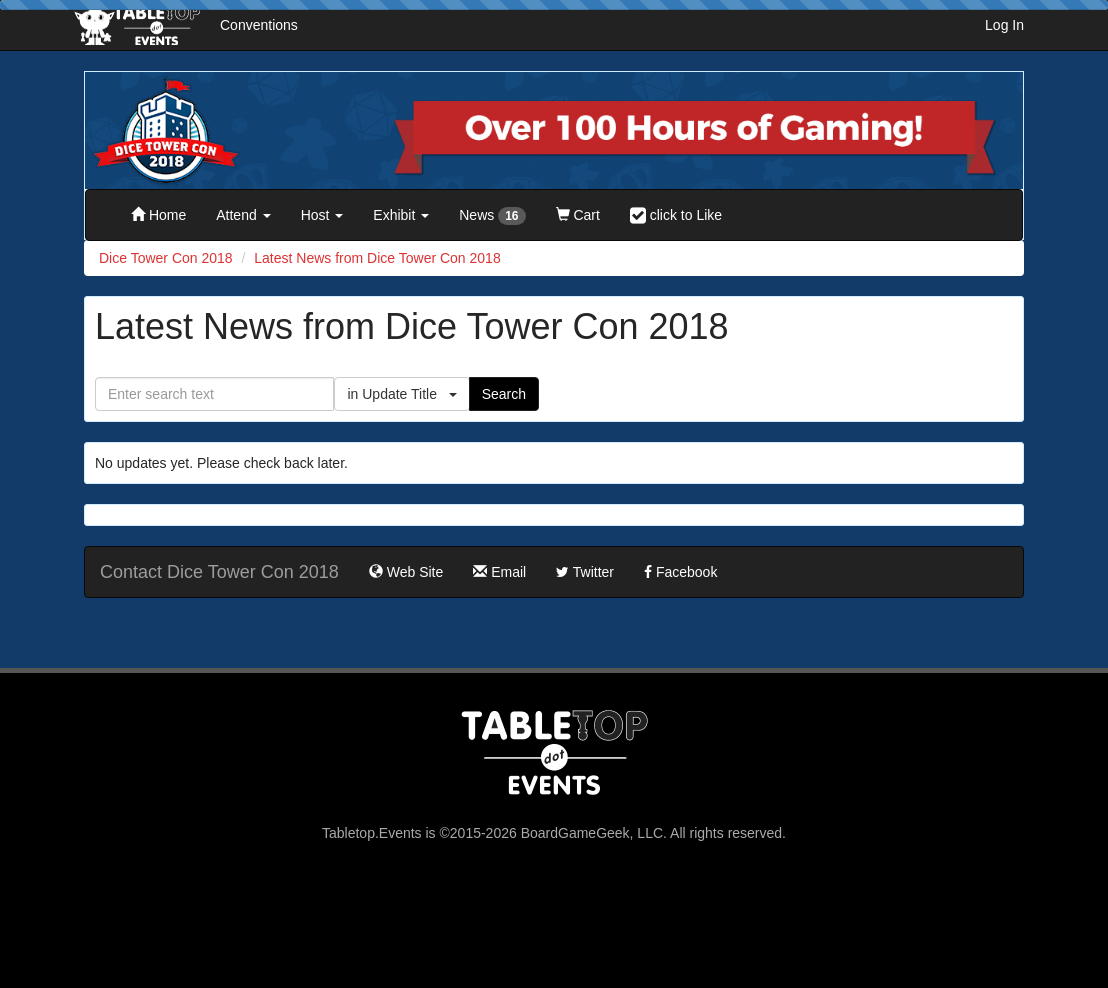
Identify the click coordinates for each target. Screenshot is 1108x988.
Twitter (585, 572)
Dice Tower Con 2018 (166, 258)
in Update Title (401, 394)
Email (499, 572)
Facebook (680, 572)
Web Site (406, 572)
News (492, 216)
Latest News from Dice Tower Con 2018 (377, 258)
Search (504, 394)
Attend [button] (243, 215)
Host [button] (322, 215)
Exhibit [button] (401, 215)
